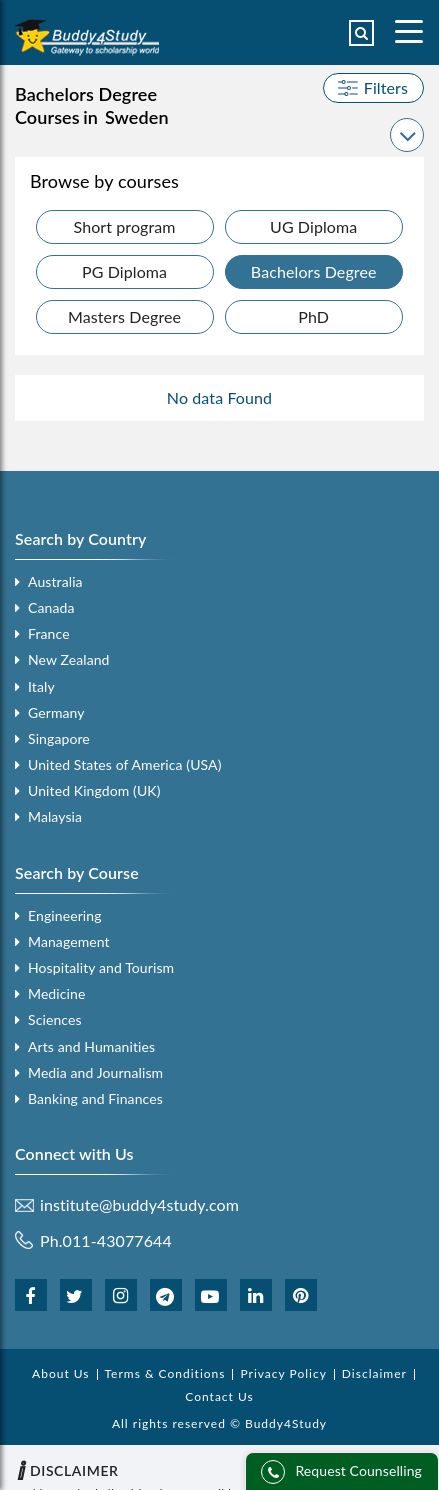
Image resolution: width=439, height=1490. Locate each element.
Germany (56, 712)
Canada (51, 607)
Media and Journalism (95, 1072)
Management (69, 941)
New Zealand (69, 659)
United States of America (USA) (125, 764)
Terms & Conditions (165, 1373)
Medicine (56, 993)
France (49, 633)
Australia (55, 581)
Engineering (65, 915)
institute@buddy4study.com (139, 1205)
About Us (60, 1373)
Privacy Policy (283, 1373)
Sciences (55, 1019)
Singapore (59, 738)
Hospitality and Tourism (101, 967)
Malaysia (55, 816)
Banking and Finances (95, 1098)
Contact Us (219, 1396)
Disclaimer (374, 1373)
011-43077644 (117, 1240)
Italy (41, 686)
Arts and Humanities (91, 1046)
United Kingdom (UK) (94, 790)
